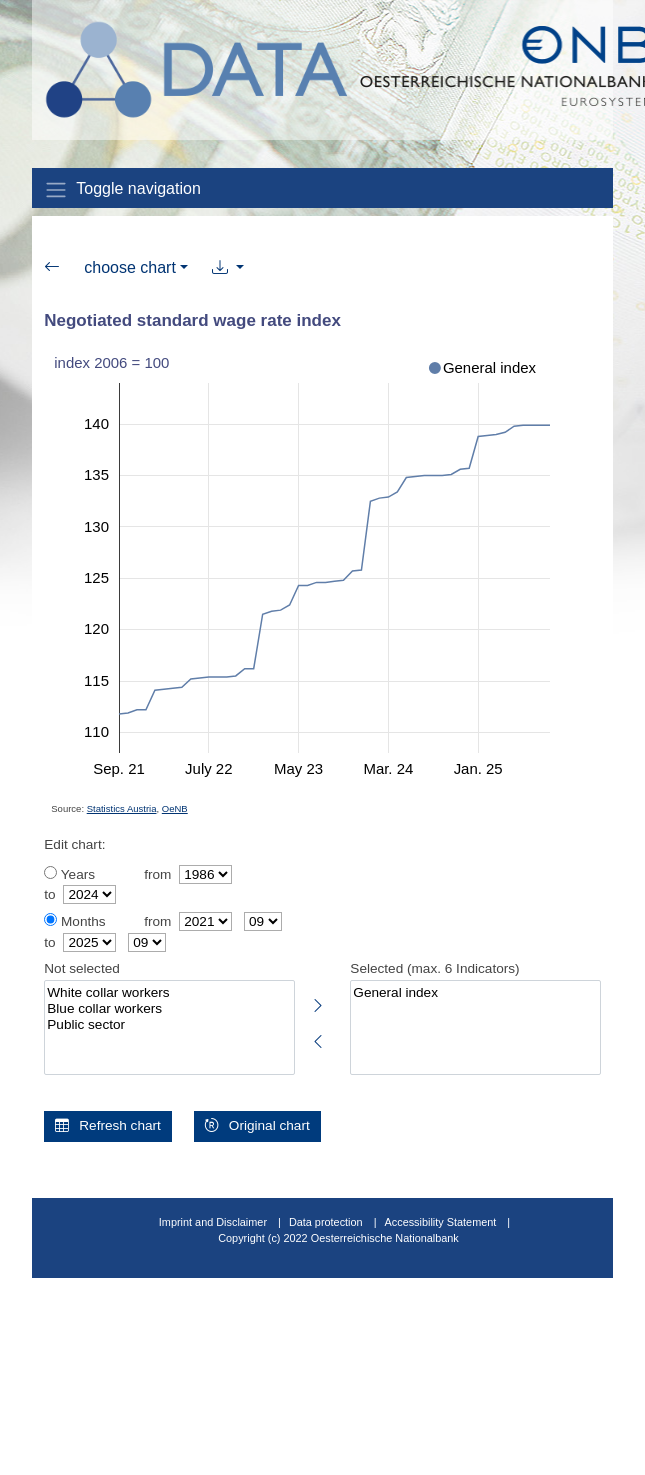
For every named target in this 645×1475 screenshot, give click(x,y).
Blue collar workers (169, 1009)
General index (475, 993)
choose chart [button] (130, 267)
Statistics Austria (122, 808)
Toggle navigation (122, 190)
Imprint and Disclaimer (213, 1222)
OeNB (175, 808)
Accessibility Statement (442, 1222)
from (157, 874)
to (49, 894)
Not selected (82, 968)
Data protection (326, 1222)
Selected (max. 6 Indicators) (434, 968)
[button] (228, 268)
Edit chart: (74, 844)
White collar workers (169, 993)
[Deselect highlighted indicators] (319, 1038)
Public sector (169, 1025)
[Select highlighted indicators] (319, 1002)
